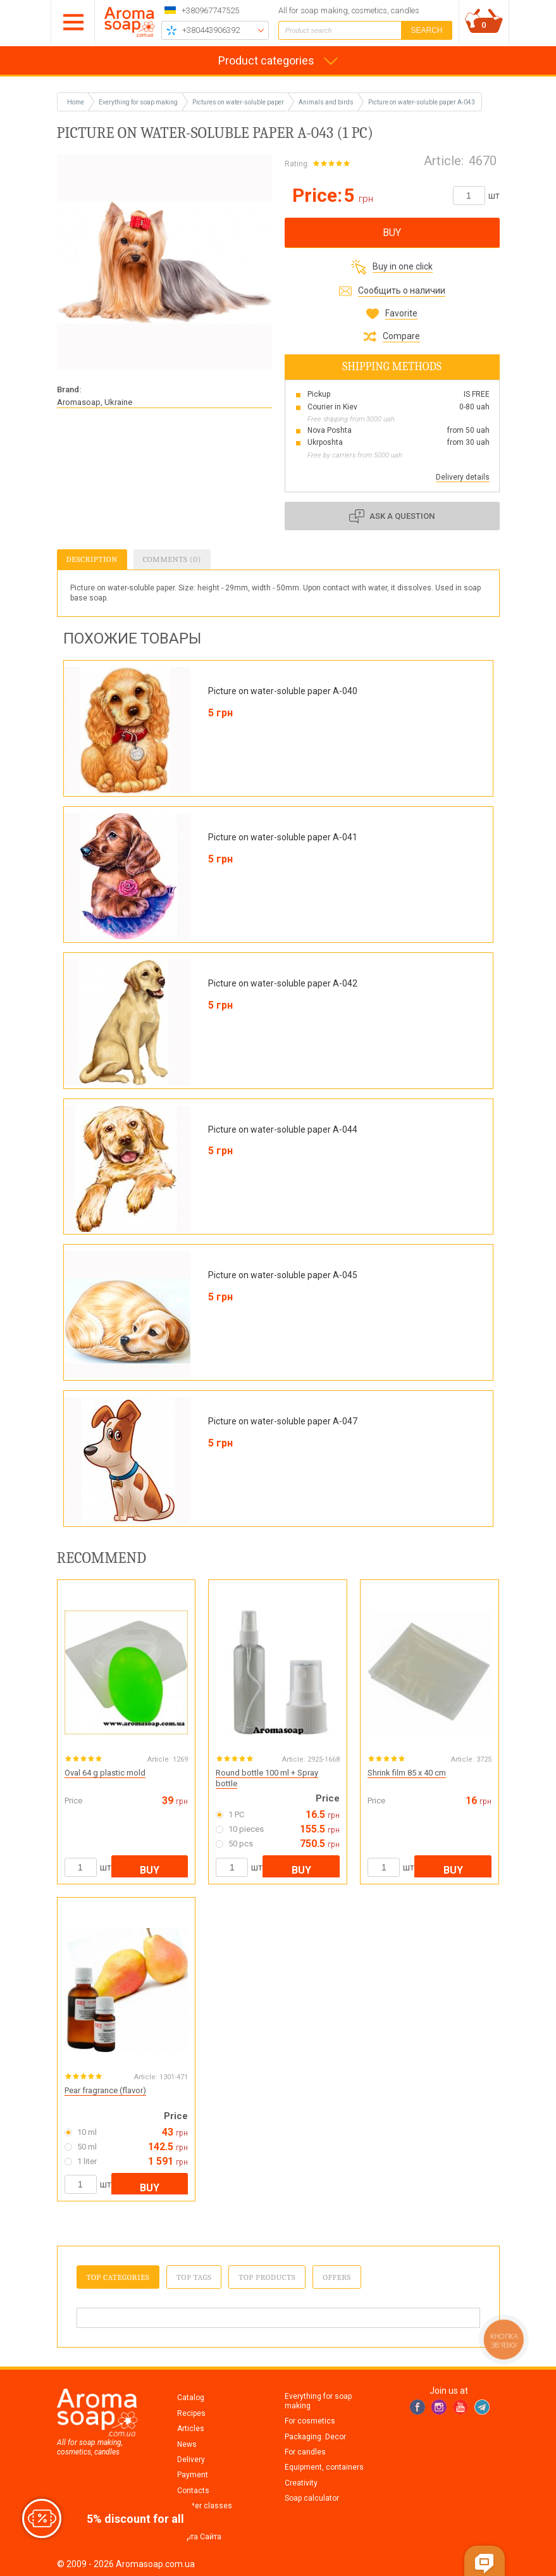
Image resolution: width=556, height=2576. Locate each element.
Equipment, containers (324, 2467)
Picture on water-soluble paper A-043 (421, 102)
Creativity (301, 2483)
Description (92, 559)
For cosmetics (310, 2421)
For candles (305, 2452)
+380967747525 (210, 10)
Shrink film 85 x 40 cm (407, 1772)
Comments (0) (172, 559)
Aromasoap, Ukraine (94, 402)
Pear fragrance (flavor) (105, 2090)
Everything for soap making (318, 2401)
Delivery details (463, 477)
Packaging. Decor (315, 2436)
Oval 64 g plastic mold (105, 1772)
